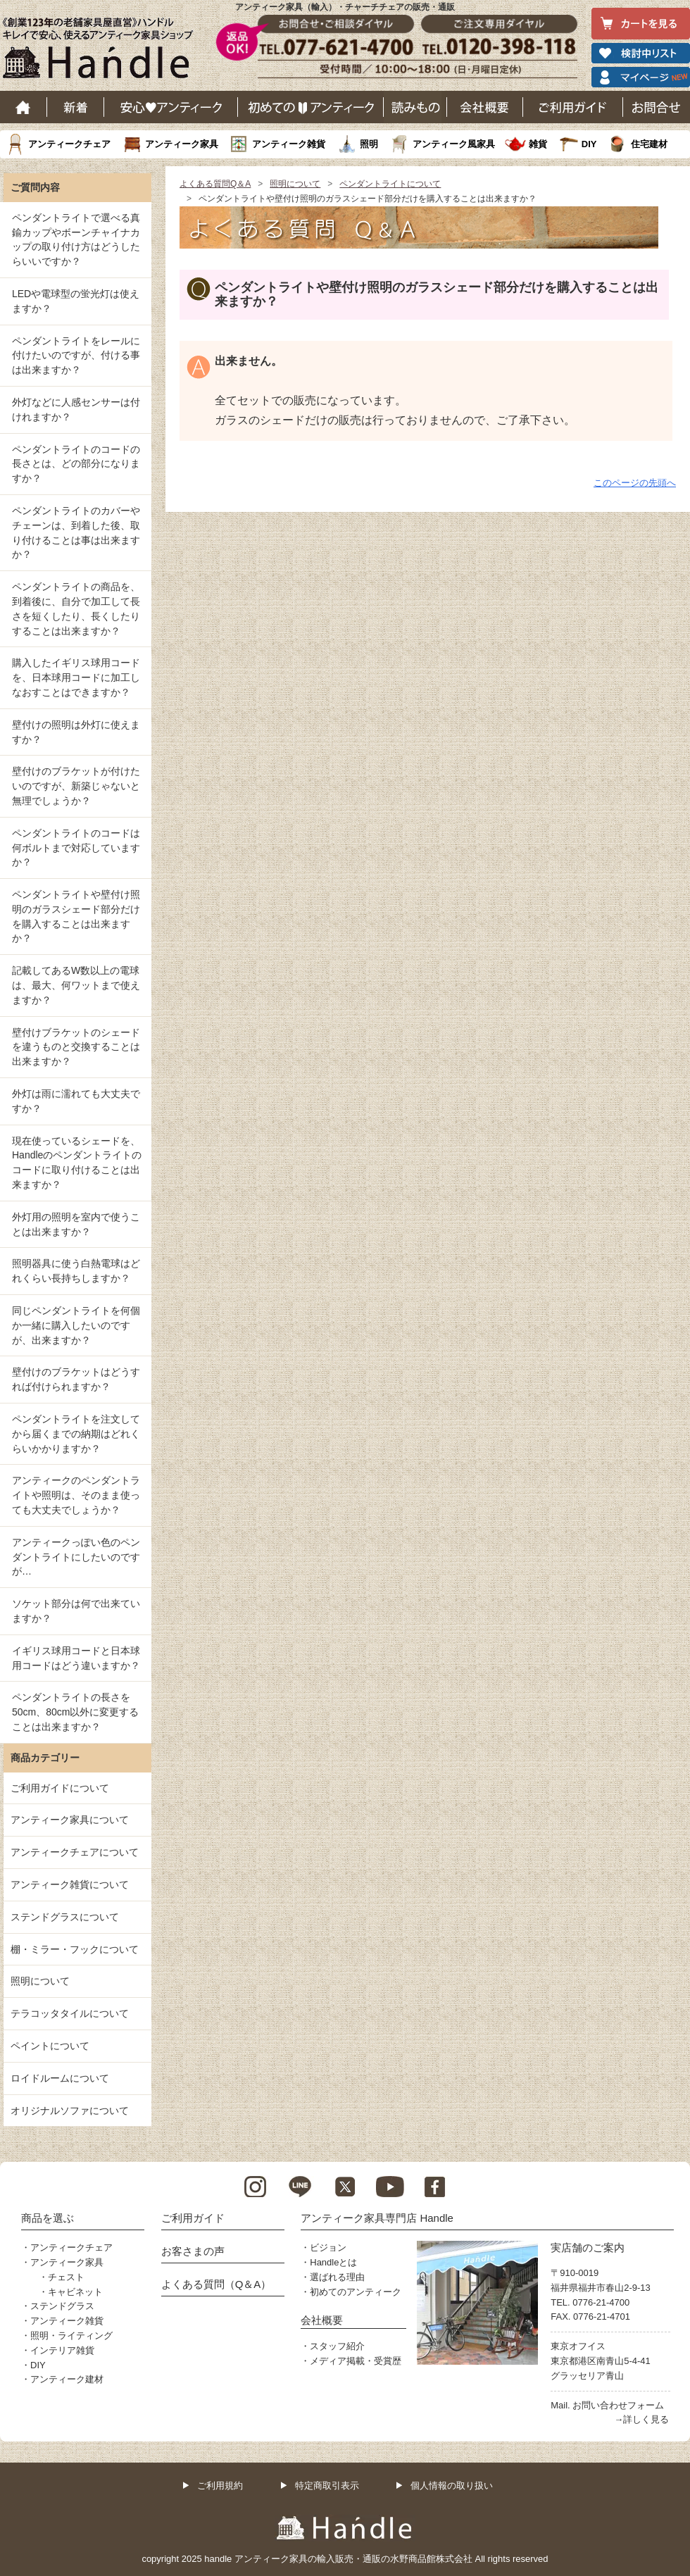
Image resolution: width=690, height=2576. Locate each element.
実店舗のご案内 (588, 2247)
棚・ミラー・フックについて (75, 1949)
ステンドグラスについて (65, 1916)
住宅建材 (649, 144)
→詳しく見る (641, 2419)
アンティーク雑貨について (70, 1884)
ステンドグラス (62, 2306)
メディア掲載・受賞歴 (355, 2361)
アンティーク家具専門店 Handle (377, 2218)
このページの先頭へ (635, 482)
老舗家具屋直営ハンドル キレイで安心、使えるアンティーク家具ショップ (103, 51)
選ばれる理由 (337, 2277)
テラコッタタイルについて (70, 2013)
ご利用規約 (220, 2485)
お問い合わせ (656, 107)
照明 (369, 144)
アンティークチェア (69, 144)
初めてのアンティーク (355, 2292)
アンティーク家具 (181, 144)
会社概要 (485, 107)
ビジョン (328, 2247)
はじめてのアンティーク (311, 107)
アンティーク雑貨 (288, 144)
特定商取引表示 (327, 2485)
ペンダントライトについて (390, 184)
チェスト (66, 2277)
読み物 (415, 107)
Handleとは (333, 2262)
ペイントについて (50, 2045)
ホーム (23, 107)
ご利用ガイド (573, 107)
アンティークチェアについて (75, 1852)
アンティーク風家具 (454, 144)
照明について (295, 184)
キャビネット (75, 2292)
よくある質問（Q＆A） (216, 2284)
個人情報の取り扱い (451, 2485)
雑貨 (538, 144)
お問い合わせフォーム (618, 2405)
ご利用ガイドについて (60, 1788)
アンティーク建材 (67, 2379)
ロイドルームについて (60, 2078)
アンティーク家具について (70, 1819)
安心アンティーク (171, 107)
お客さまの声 (193, 2251)
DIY (589, 144)
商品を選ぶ (47, 2218)
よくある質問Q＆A (215, 184)
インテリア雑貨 (62, 2350)
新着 (75, 107)
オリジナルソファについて (70, 2110)
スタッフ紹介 (337, 2346)
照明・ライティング (71, 2335)
